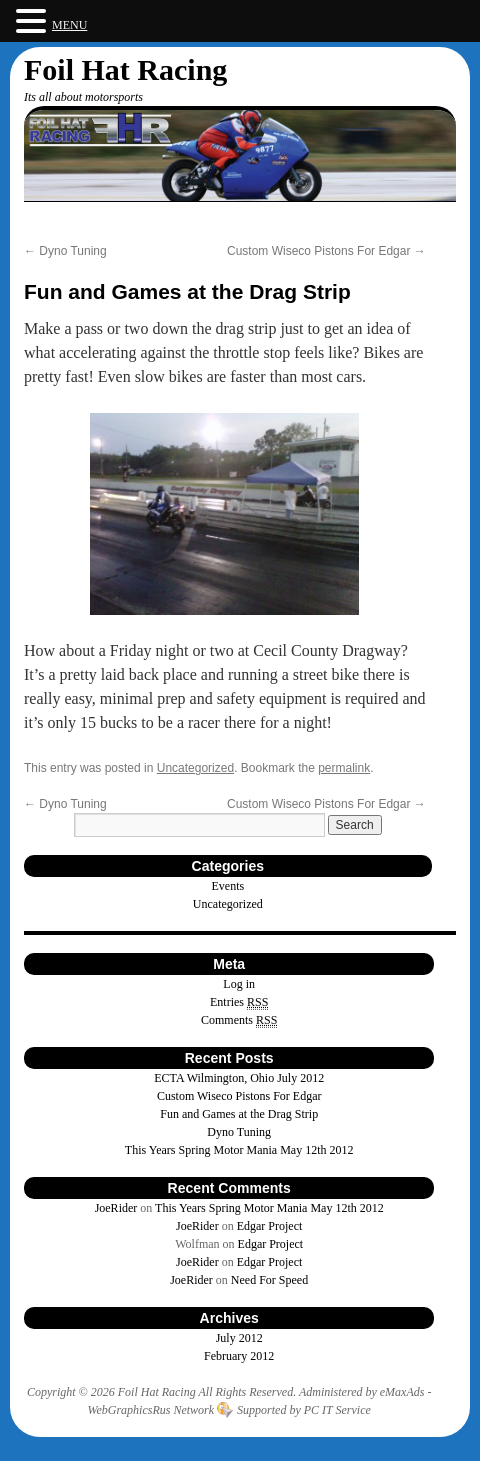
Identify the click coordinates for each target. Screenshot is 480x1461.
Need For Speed (269, 1280)
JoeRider (116, 1208)
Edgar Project (270, 1226)
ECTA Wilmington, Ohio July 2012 (239, 1078)
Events (228, 886)
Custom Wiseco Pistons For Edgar (326, 251)
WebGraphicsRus (129, 1410)
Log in (239, 984)
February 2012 (239, 1356)
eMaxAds (402, 1392)
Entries (239, 1002)
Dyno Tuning (65, 251)
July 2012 (239, 1338)
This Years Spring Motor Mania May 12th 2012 (239, 1150)
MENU (69, 25)
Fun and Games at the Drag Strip (239, 1114)
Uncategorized (195, 768)
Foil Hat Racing (125, 69)
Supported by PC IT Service (304, 1410)
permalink (344, 768)
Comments (239, 1020)
